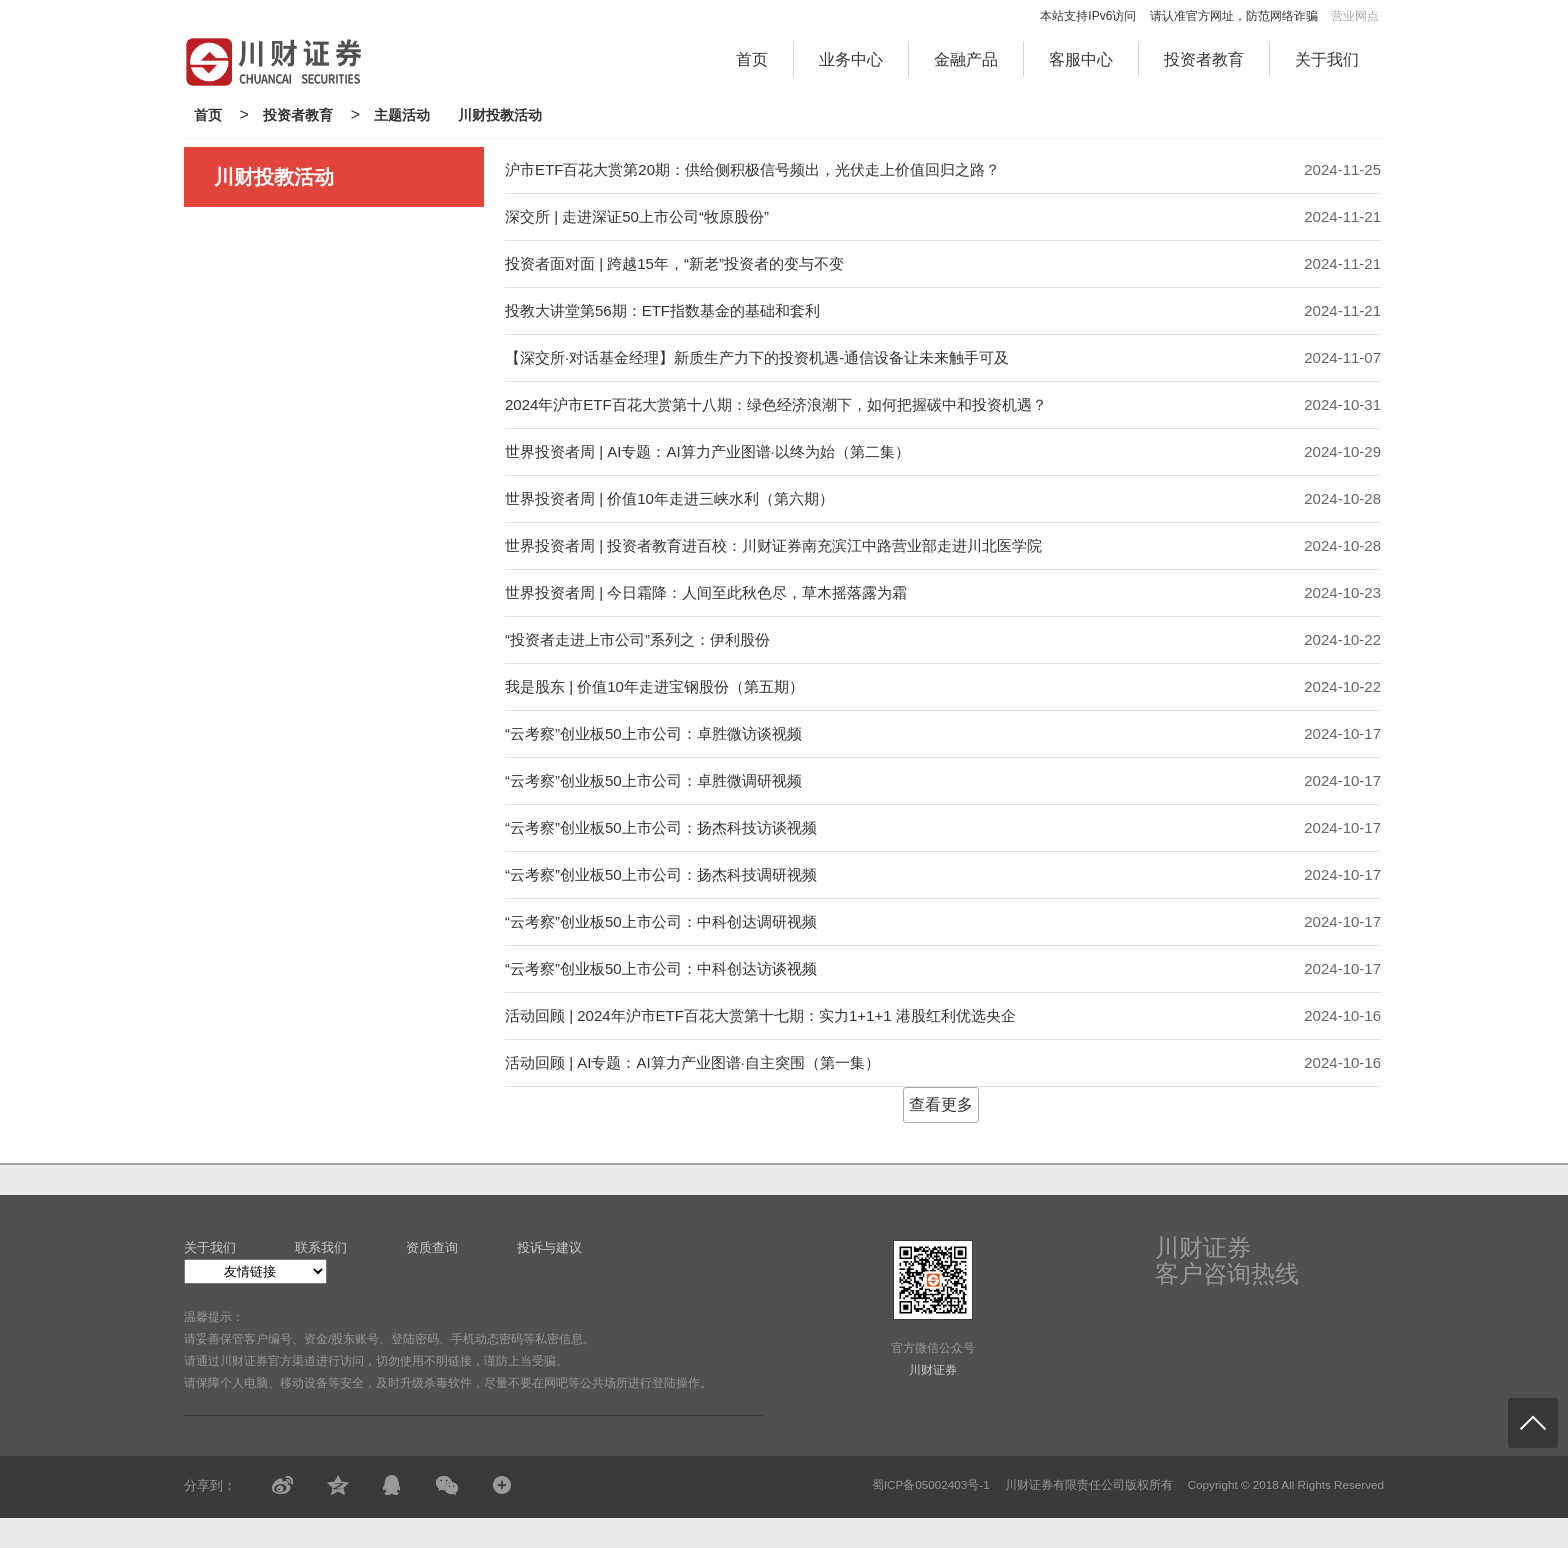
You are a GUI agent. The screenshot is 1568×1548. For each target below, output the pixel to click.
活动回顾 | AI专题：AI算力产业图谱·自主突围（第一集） (692, 1062)
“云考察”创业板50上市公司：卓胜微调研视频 (653, 780)
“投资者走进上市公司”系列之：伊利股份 (637, 639)
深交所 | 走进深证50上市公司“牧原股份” (637, 216)
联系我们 (321, 1247)
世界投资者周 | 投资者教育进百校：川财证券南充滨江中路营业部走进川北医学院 (773, 545)
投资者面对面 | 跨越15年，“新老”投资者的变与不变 (674, 263)
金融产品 (966, 59)
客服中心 (1081, 59)
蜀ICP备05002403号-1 (931, 1484)
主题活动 (402, 115)
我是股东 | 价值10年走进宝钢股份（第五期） (654, 686)
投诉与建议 (549, 1247)
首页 (752, 59)
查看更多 (941, 1104)
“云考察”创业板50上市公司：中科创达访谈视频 (661, 968)
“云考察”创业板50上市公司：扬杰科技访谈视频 (661, 827)
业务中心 (851, 59)
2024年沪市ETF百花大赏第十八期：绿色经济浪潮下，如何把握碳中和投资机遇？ (776, 404)
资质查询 (432, 1247)
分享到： (210, 1485)
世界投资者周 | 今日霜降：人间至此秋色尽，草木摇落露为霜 (706, 592)
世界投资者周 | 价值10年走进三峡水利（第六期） (669, 498)
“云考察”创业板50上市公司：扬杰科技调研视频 (661, 874)
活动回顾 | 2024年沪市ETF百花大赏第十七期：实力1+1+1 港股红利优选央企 (760, 1015)
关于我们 (1327, 59)
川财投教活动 (500, 115)
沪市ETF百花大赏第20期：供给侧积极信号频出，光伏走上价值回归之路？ (752, 169)
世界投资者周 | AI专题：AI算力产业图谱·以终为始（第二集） (707, 451)
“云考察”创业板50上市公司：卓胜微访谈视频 (653, 733)
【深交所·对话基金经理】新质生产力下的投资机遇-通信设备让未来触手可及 (757, 357)
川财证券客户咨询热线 (1227, 1261)
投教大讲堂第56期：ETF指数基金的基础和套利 (662, 310)
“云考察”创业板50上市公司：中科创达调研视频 (661, 921)
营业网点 (1355, 16)
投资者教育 (1204, 59)
